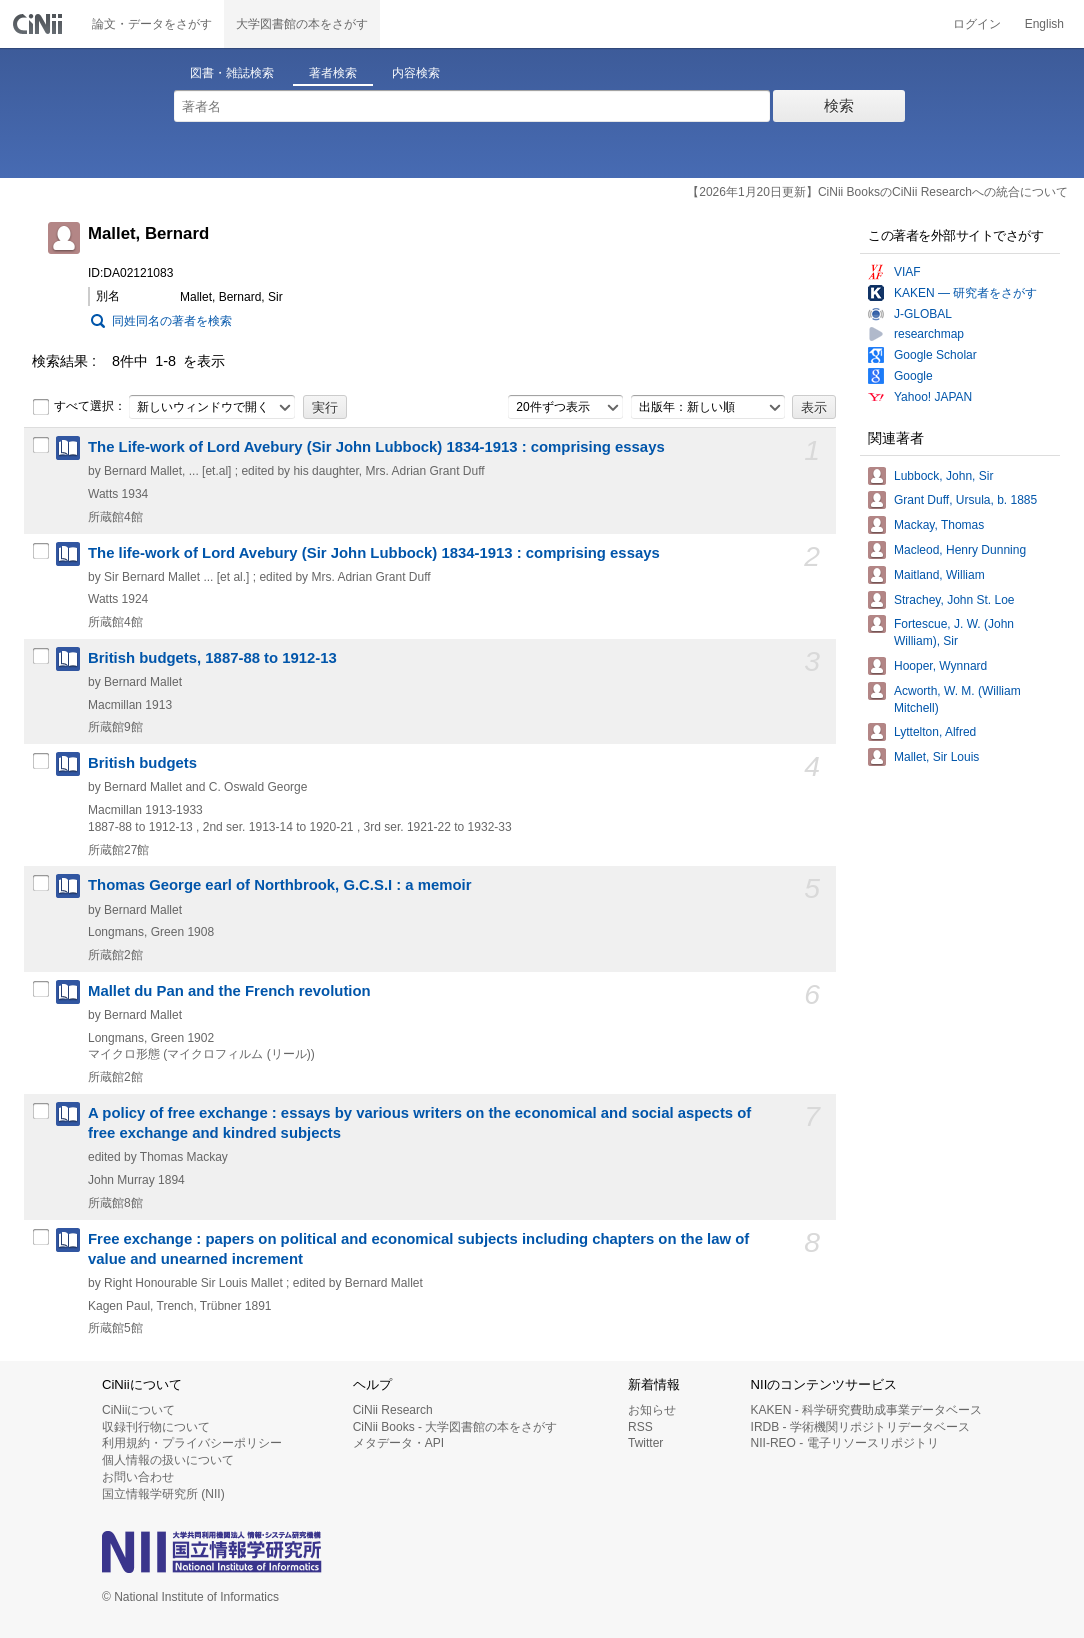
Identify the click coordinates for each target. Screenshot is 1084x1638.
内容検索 (416, 73)
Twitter (645, 1443)
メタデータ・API (398, 1443)
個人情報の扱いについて (168, 1460)
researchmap (929, 334)
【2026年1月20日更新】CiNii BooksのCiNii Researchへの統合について (877, 192)
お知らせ (652, 1410)
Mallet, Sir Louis (936, 757)
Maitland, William (939, 575)
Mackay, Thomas (939, 525)
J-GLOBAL (923, 314)
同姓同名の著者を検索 (172, 321)
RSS (640, 1427)
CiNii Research (393, 1410)
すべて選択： (79, 407)
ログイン (977, 24)
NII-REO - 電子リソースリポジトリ (845, 1443)
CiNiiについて (138, 1410)
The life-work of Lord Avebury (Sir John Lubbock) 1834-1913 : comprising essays (374, 553)
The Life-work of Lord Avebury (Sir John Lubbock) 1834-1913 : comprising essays (376, 447)
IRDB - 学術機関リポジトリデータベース (860, 1427)
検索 (839, 105)
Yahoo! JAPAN (933, 397)
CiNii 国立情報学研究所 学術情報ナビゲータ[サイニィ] (40, 24)
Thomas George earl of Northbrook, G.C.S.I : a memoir (280, 885)
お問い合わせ (138, 1477)
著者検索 (333, 73)
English (1044, 24)
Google (913, 376)
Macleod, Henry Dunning (960, 550)
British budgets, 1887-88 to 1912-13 (212, 658)
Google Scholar (935, 355)
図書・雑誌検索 (232, 73)
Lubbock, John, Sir (943, 476)
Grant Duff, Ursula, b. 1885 (965, 500)
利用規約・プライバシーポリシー (192, 1443)
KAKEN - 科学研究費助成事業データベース (866, 1410)
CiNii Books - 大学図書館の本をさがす (455, 1427)
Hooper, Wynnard (940, 666)
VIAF (907, 272)
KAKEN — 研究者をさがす (965, 293)
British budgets (142, 763)
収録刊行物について (156, 1427)
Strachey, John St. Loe (954, 600)
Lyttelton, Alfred (935, 732)
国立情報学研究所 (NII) (163, 1494)
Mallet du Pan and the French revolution (229, 991)
